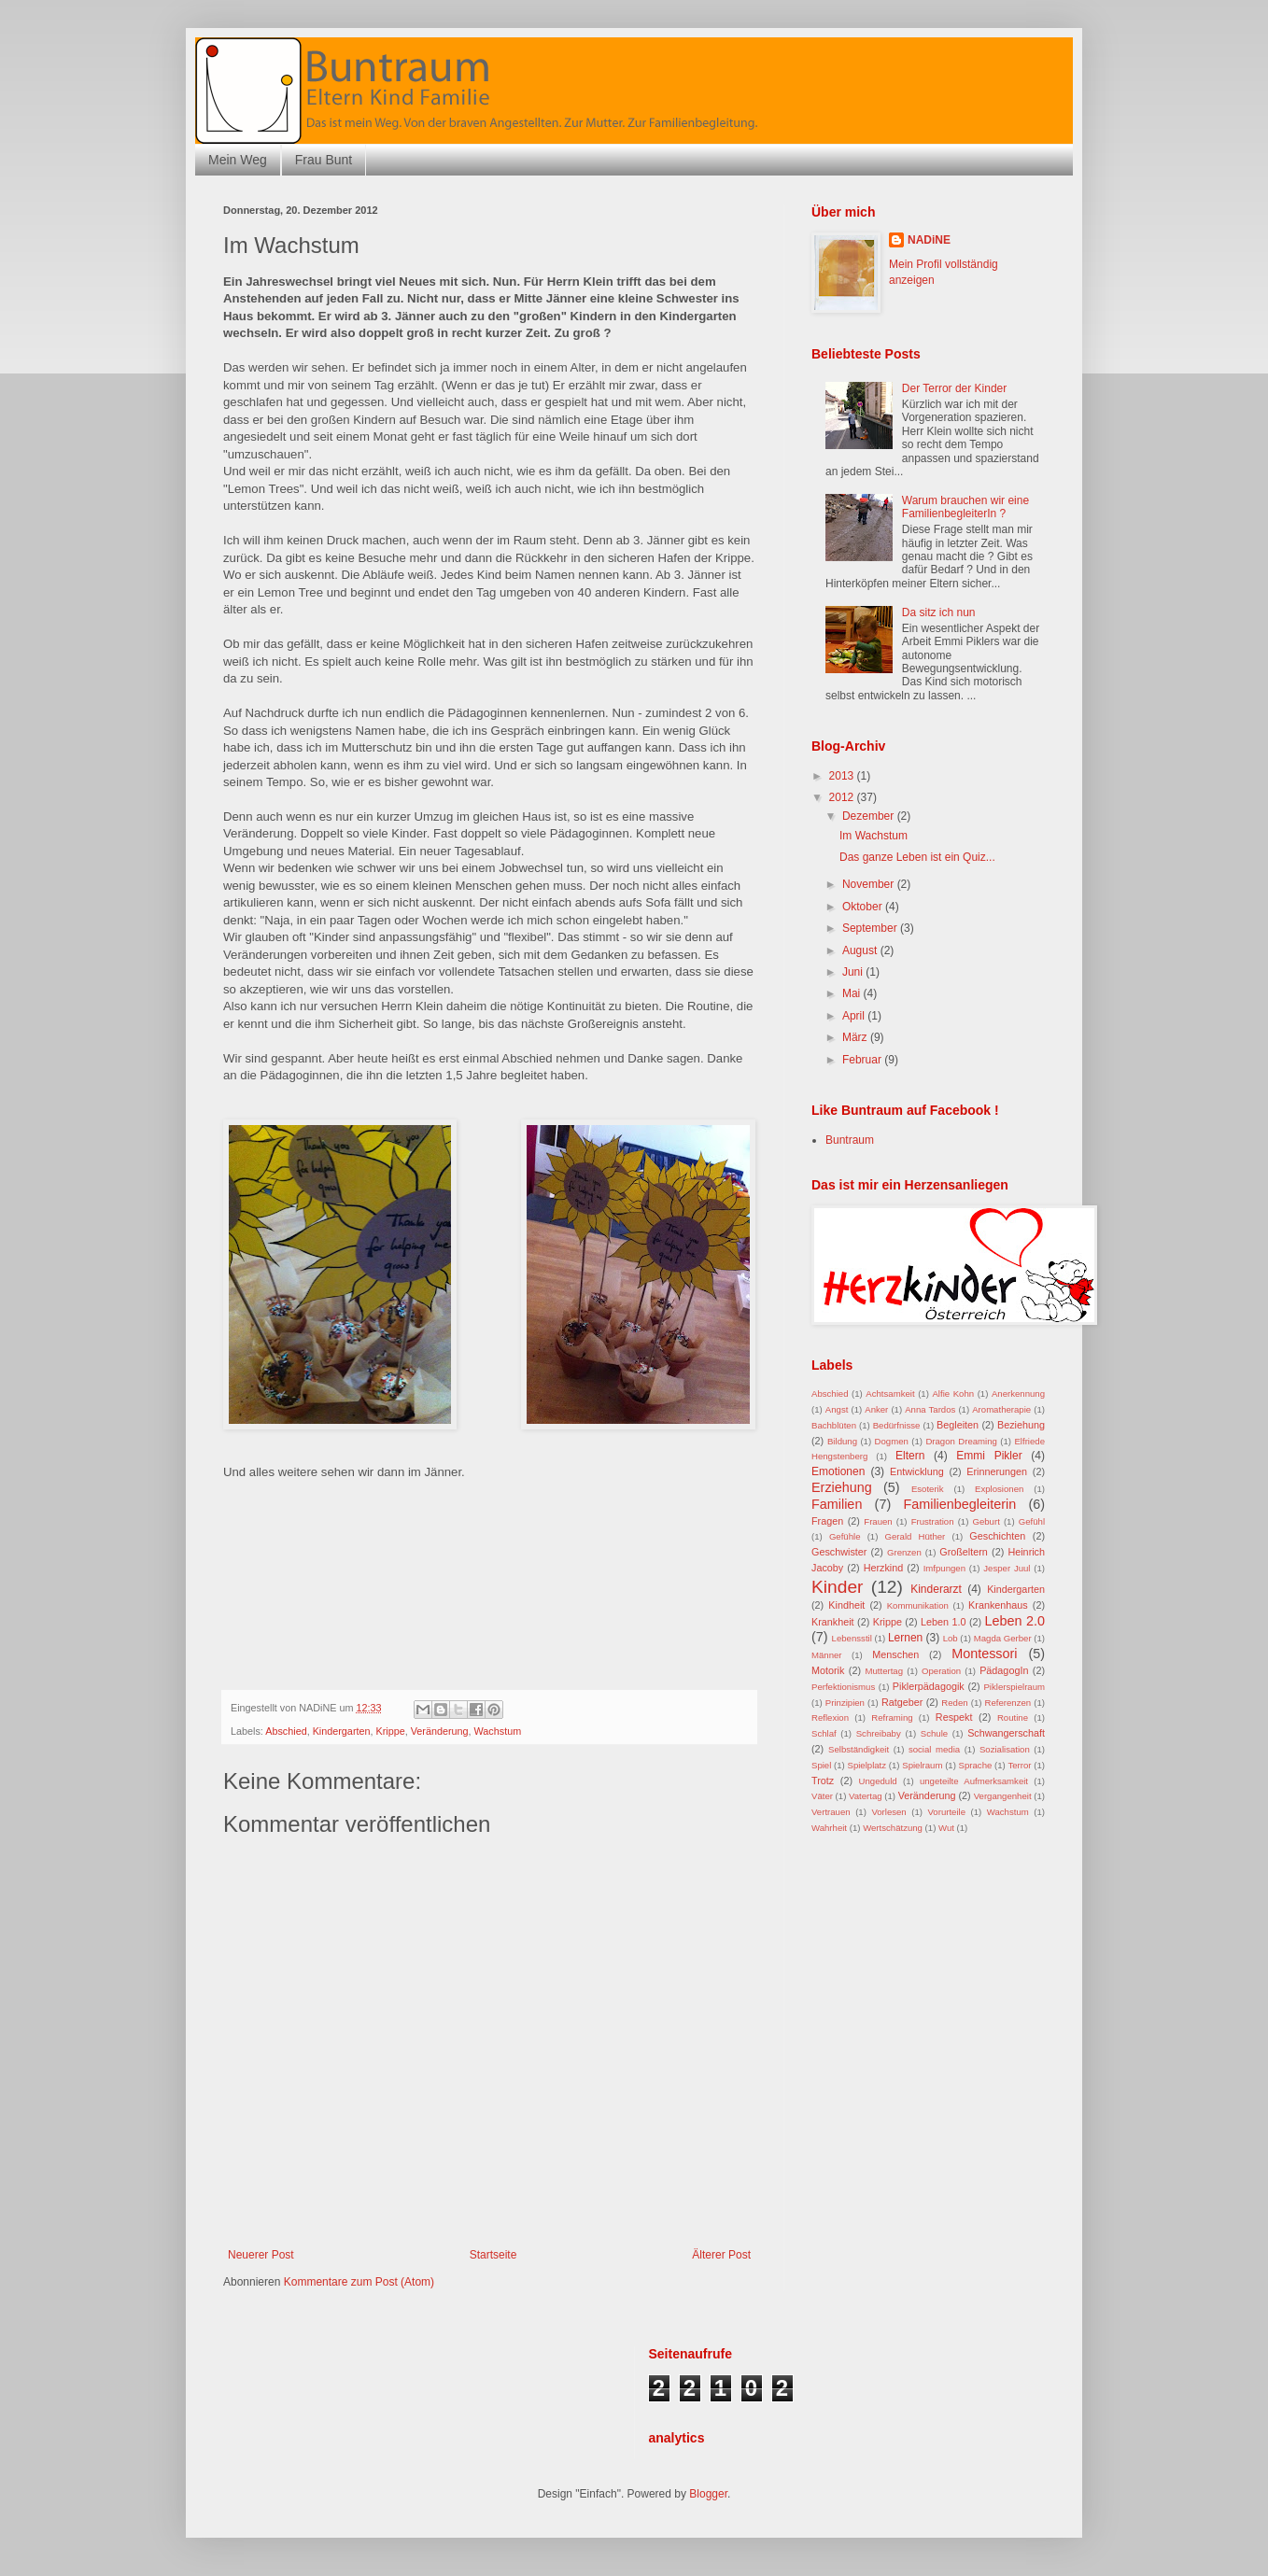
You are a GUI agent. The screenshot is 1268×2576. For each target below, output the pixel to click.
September (871, 928)
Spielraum (922, 1765)
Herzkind (884, 1567)
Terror (1019, 1765)
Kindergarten (342, 1731)
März (856, 1037)
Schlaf (824, 1733)
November (869, 884)
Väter (822, 1796)
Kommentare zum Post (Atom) (359, 2281)
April (854, 1015)
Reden (954, 1702)
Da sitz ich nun (939, 612)
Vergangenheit (1003, 1796)
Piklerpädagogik (929, 1686)
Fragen (827, 1521)
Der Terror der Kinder (954, 388)
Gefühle (845, 1536)
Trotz (822, 1780)
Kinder (837, 1587)
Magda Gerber (1003, 1638)
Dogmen (892, 1441)
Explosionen (999, 1489)
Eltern (909, 1455)
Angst (837, 1409)
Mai (853, 993)
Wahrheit (829, 1828)
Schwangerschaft (1006, 1732)
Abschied (285, 1731)
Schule (934, 1733)
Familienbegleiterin (959, 1504)
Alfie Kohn (953, 1393)
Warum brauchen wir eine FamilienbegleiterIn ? (965, 507)
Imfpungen (944, 1568)
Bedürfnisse (897, 1425)
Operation (941, 1671)
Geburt (985, 1521)
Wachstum (498, 1731)
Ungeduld (878, 1781)
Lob (950, 1638)
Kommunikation (918, 1605)
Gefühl (1032, 1521)
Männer (826, 1655)
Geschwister (838, 1551)
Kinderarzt (936, 1589)
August (861, 950)
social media (934, 1749)
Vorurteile (946, 1812)
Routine (1012, 1717)
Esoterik (927, 1489)
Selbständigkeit (858, 1749)
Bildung (842, 1441)
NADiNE (929, 239)
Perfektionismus (843, 1687)
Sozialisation (1004, 1749)
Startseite (493, 2254)
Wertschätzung (893, 1828)
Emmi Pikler (988, 1455)
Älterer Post (721, 2254)
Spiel (821, 1765)
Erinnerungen (996, 1471)
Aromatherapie (1001, 1409)
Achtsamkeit (890, 1393)
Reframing (891, 1717)
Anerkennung (1018, 1393)
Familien (836, 1504)
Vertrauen (831, 1812)
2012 (843, 797)
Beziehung (1021, 1424)
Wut (946, 1828)
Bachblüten (833, 1425)
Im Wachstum (873, 835)
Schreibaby (878, 1733)
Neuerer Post (261, 2254)
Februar (863, 1059)
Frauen (878, 1521)
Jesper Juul (1006, 1568)
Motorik (827, 1670)
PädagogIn (1003, 1670)
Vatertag (865, 1796)
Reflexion (830, 1717)
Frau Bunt (323, 159)
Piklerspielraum (1014, 1687)
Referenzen (1008, 1702)
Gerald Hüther (915, 1536)
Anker (876, 1409)
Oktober (863, 906)
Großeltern (963, 1551)
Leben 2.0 (1015, 1620)
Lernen (905, 1637)
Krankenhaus (998, 1605)
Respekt (954, 1717)
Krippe (389, 1731)
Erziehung (841, 1487)
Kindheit (846, 1605)
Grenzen (904, 1552)
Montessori (984, 1653)
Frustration (932, 1521)
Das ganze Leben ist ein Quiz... (917, 857)
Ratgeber (902, 1702)
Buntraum (849, 1140)
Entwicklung (917, 1471)
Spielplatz (866, 1765)
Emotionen (838, 1471)
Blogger (708, 2493)
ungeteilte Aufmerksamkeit (974, 1781)
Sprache (976, 1765)
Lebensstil (852, 1638)
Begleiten (958, 1424)
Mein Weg (237, 159)
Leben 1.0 (943, 1621)
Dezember (869, 816)
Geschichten (997, 1535)
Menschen (895, 1654)
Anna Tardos (930, 1409)
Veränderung (440, 1731)
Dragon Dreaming (960, 1441)
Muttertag (885, 1671)
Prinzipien (845, 1702)
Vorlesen (888, 1812)
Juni (854, 971)
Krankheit (832, 1621)
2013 (843, 775)
